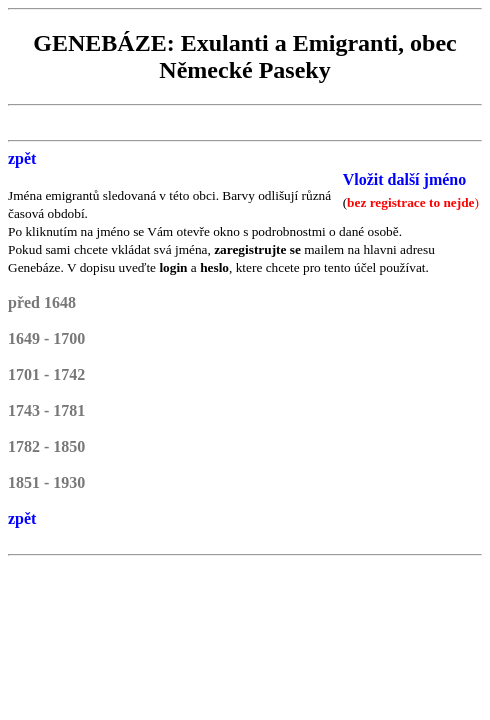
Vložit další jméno (405, 179)
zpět (22, 158)
